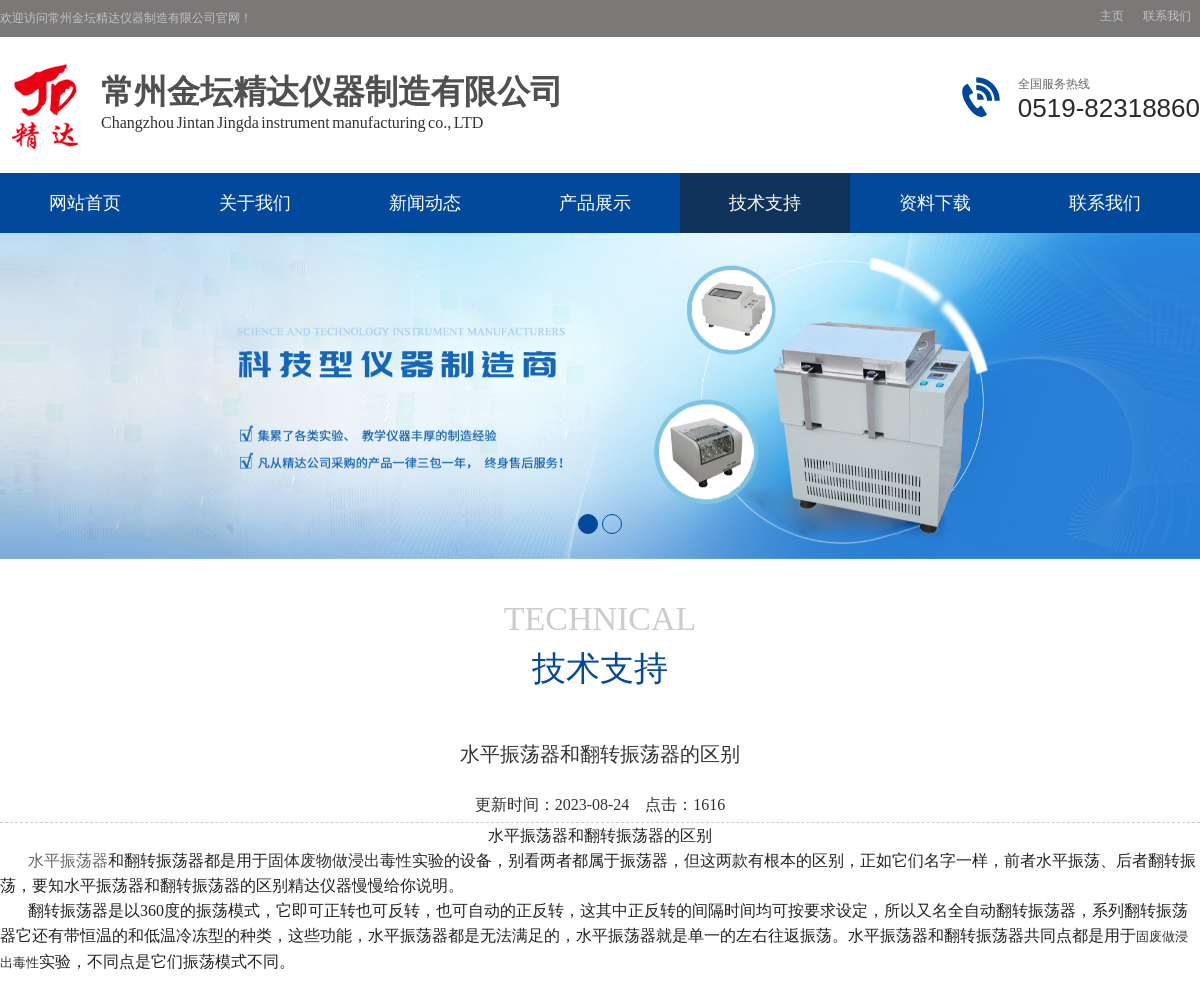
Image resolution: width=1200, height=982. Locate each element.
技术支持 (765, 203)
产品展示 (595, 203)
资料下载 (935, 203)
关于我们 (255, 203)
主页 (1112, 16)
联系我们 (1167, 16)
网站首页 (85, 203)
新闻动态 (425, 203)
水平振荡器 (68, 860)
